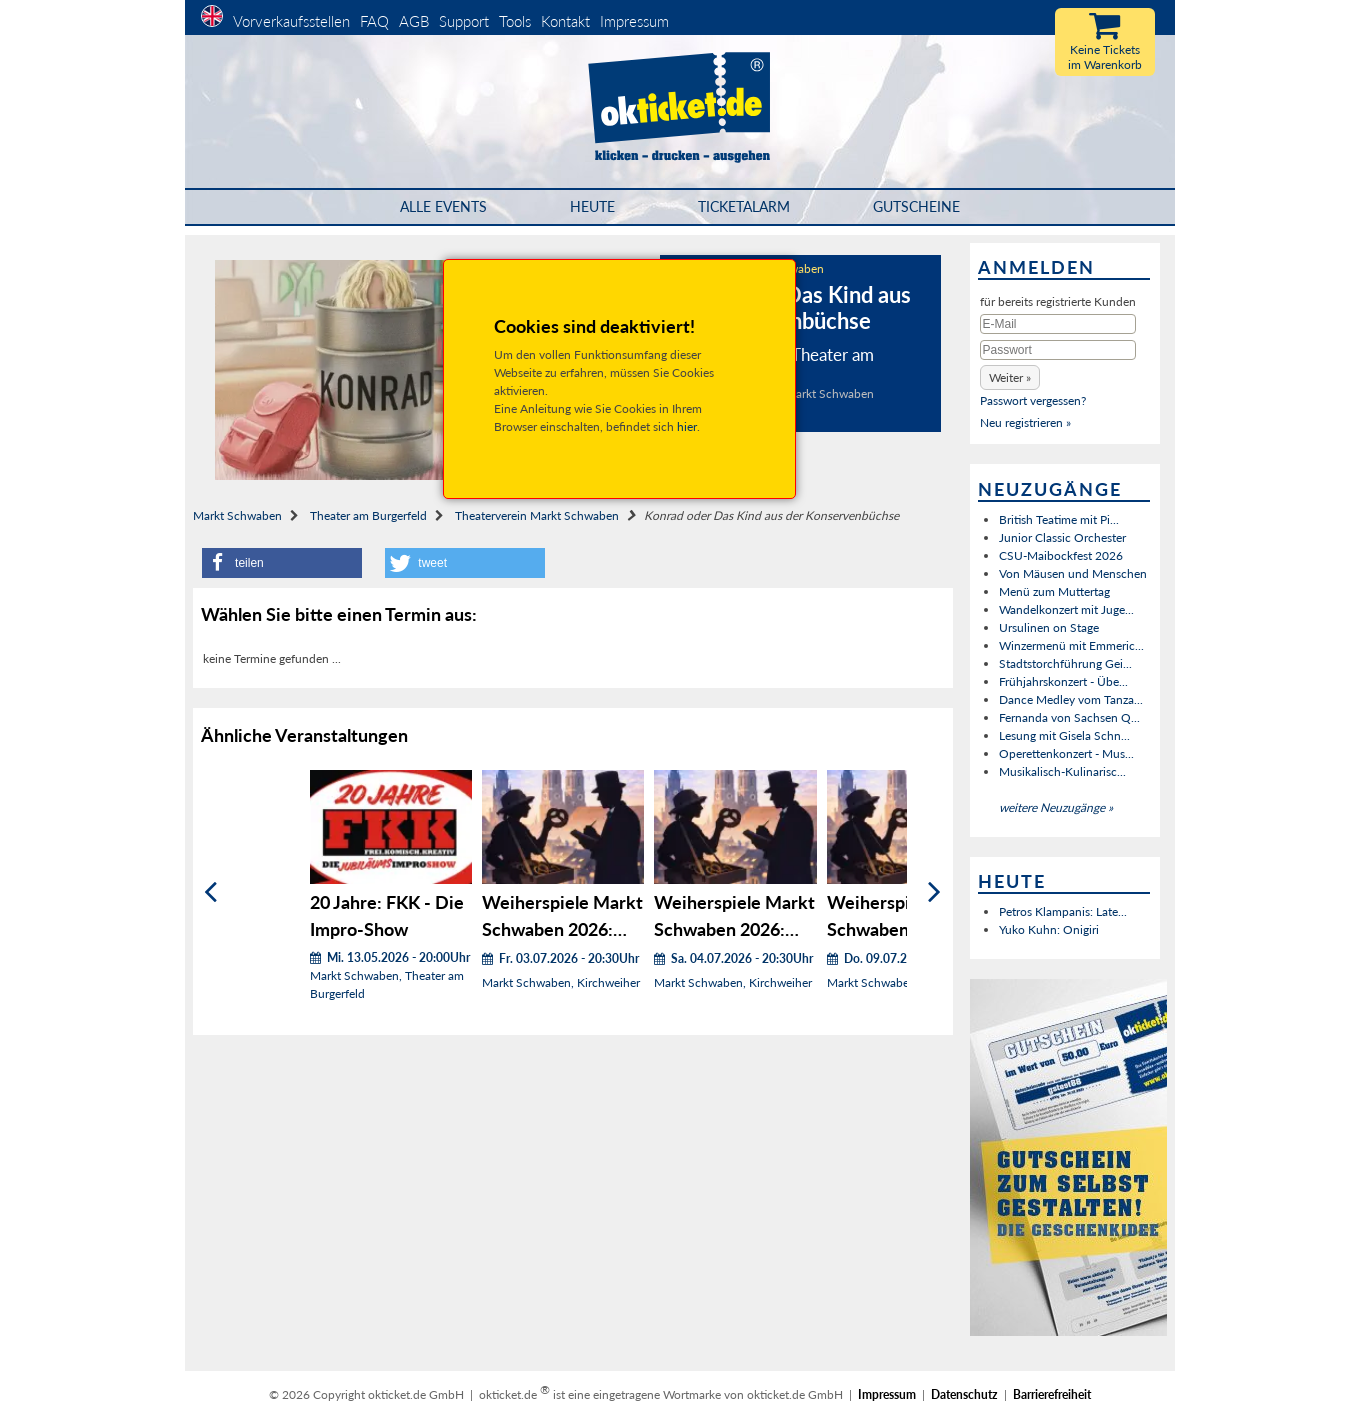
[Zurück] (210, 892)
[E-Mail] (1058, 324)
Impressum (634, 21)
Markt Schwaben (237, 515)
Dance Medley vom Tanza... (1071, 699)
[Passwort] (1058, 350)
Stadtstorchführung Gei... (1065, 663)
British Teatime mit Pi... (1059, 519)
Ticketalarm (744, 206)
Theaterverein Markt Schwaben (537, 515)
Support (464, 21)
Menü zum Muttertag (1054, 591)
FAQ (374, 21)
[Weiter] (934, 892)
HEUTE (592, 206)
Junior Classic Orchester (1062, 537)
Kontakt (565, 21)
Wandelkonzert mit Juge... (1066, 609)
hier (687, 426)
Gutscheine (916, 206)
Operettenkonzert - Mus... (1066, 753)
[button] (282, 563)
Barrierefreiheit (1052, 1394)
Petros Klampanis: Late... (1063, 911)
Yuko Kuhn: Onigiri (1049, 929)
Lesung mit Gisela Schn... (1064, 735)
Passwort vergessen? (1033, 400)
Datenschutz (964, 1394)
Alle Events (443, 206)
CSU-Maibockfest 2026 (1061, 555)
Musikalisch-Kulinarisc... (1062, 771)
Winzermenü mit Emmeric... (1071, 645)
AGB (414, 21)
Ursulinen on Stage (1049, 627)
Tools (515, 21)
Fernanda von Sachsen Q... (1069, 717)
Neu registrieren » (1025, 422)
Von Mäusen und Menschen (1073, 573)
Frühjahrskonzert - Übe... (1063, 681)
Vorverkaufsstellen (291, 21)
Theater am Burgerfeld (368, 515)
